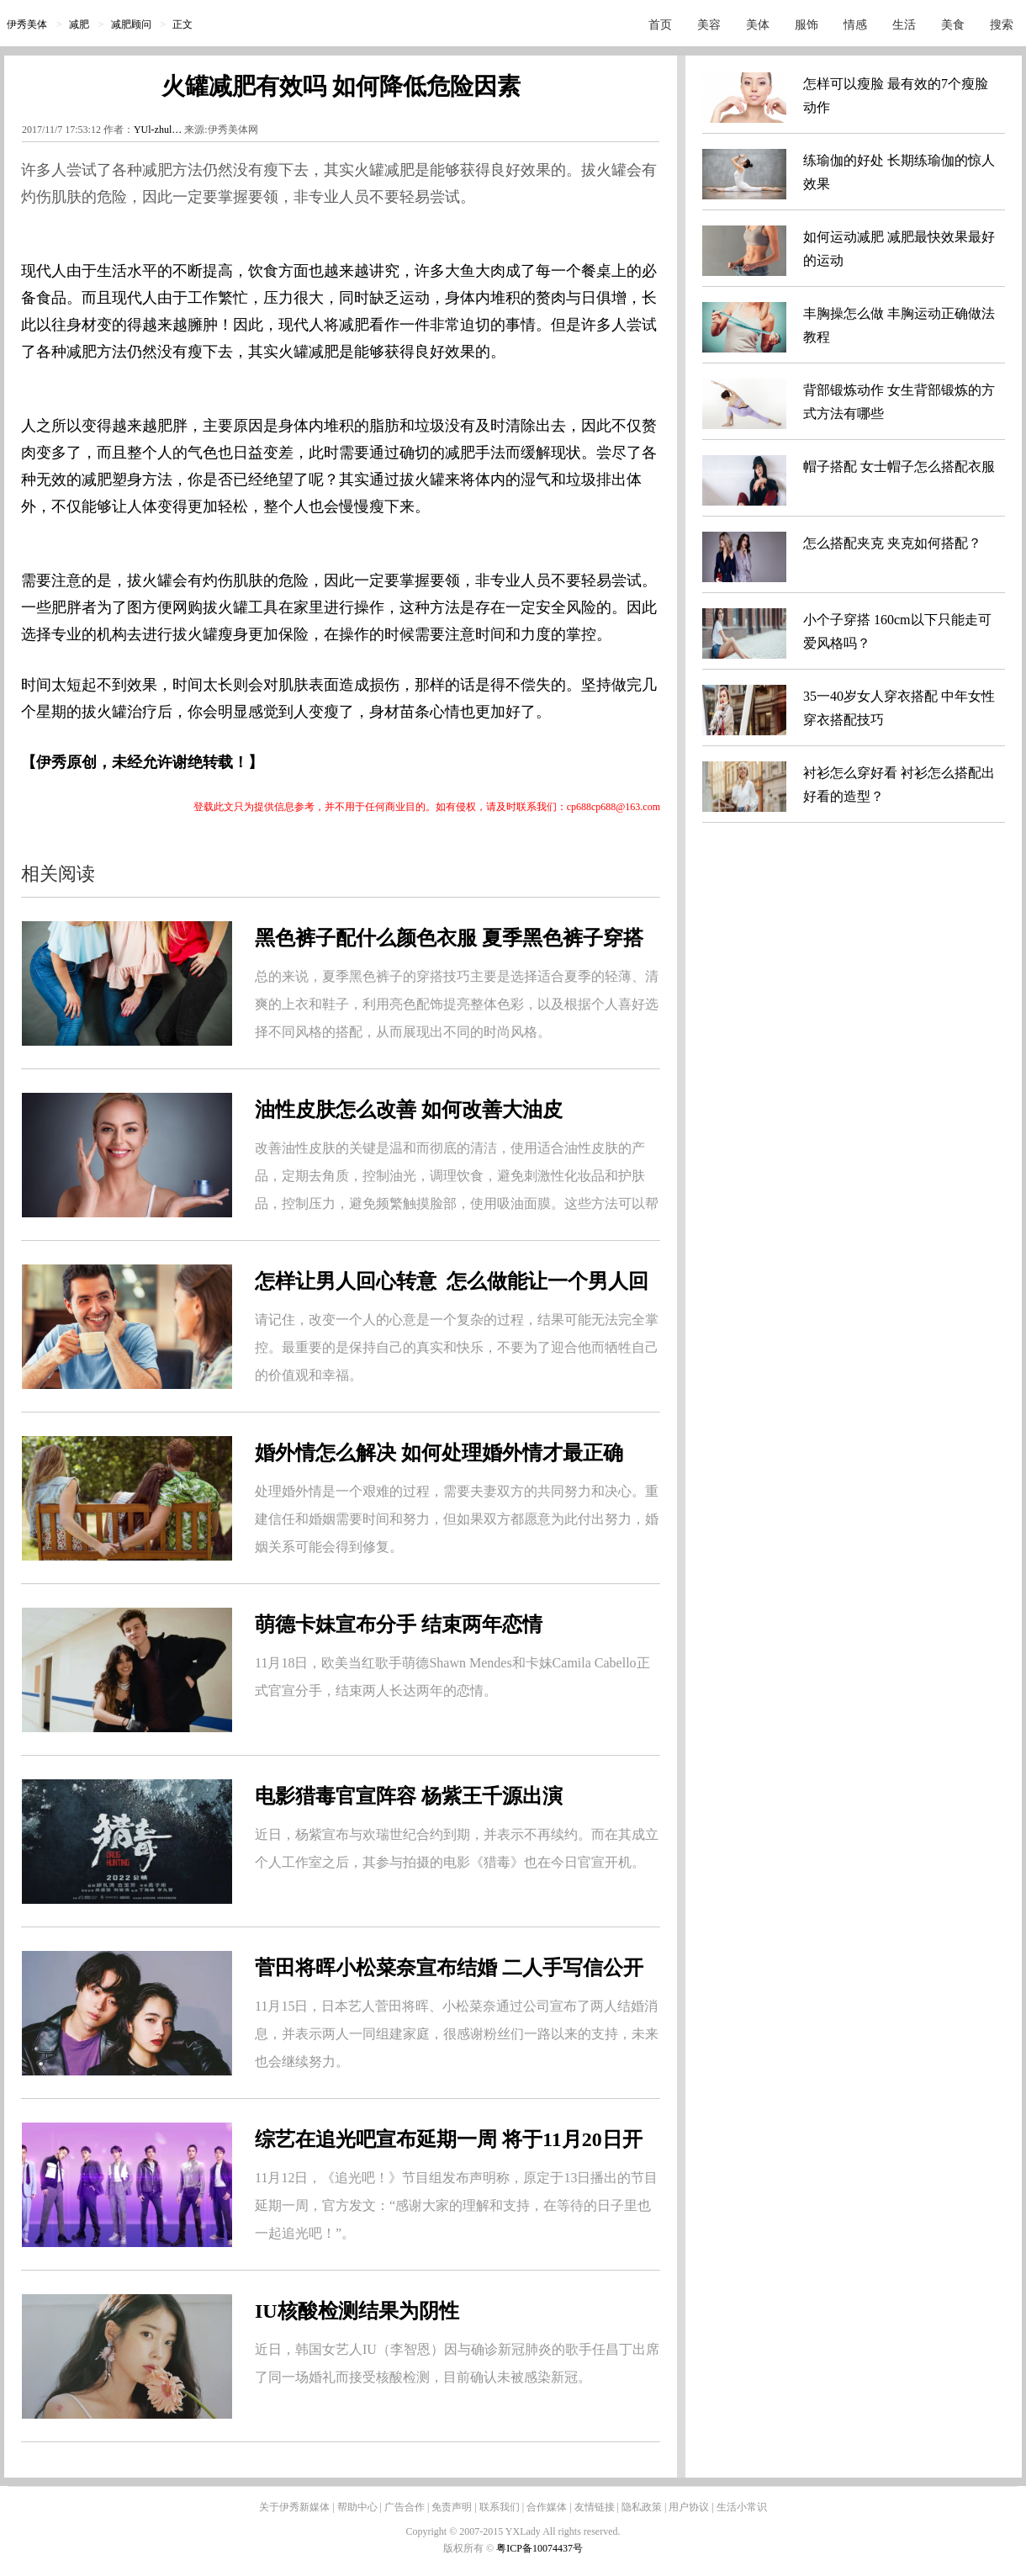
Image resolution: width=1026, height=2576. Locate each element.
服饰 (806, 25)
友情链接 (594, 2507)
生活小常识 (742, 2507)
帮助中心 (357, 2507)
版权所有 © (469, 2548)
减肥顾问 (131, 24)
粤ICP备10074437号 (539, 2548)
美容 (709, 25)
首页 (660, 25)
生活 (904, 25)
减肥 (79, 24)
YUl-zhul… (158, 129)
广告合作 (404, 2507)
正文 (182, 24)
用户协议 (689, 2507)
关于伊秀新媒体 (294, 2507)
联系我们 (499, 2507)
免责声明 (451, 2507)
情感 (855, 25)
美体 (758, 25)
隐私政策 (641, 2507)
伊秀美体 (27, 24)
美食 (953, 25)
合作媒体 (546, 2507)
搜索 (1001, 25)
